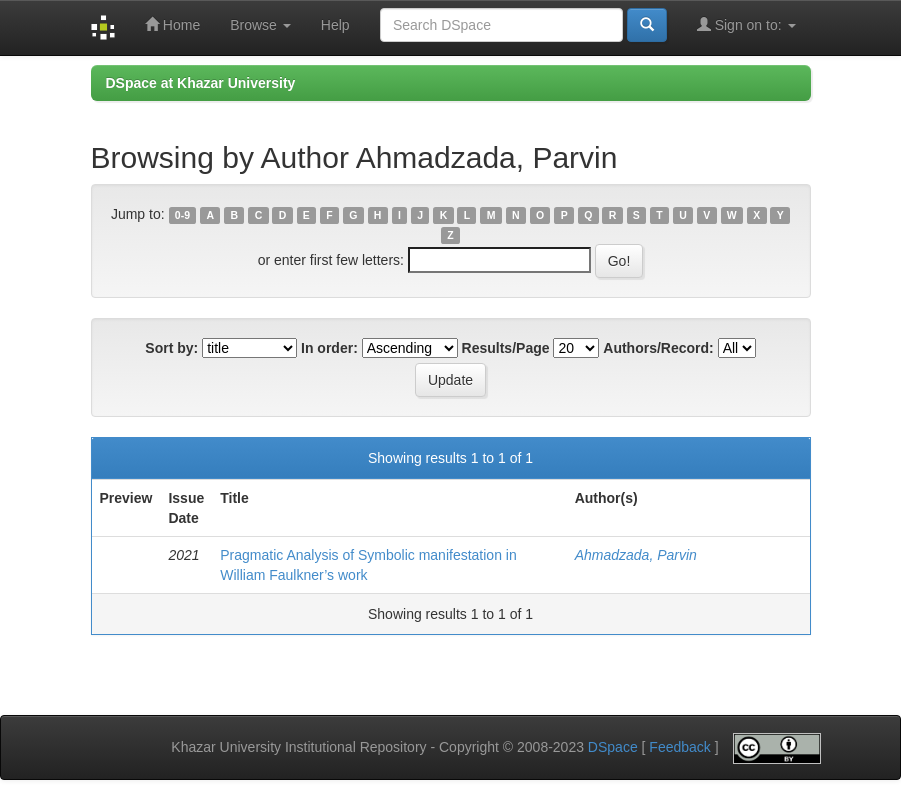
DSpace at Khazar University (201, 83)
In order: (329, 348)
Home (172, 24)
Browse (260, 25)
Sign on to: (746, 24)
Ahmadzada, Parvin (636, 555)
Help (335, 25)
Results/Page (506, 348)
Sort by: (171, 348)
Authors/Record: (658, 348)
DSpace (613, 747)
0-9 (182, 215)
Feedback (679, 747)
